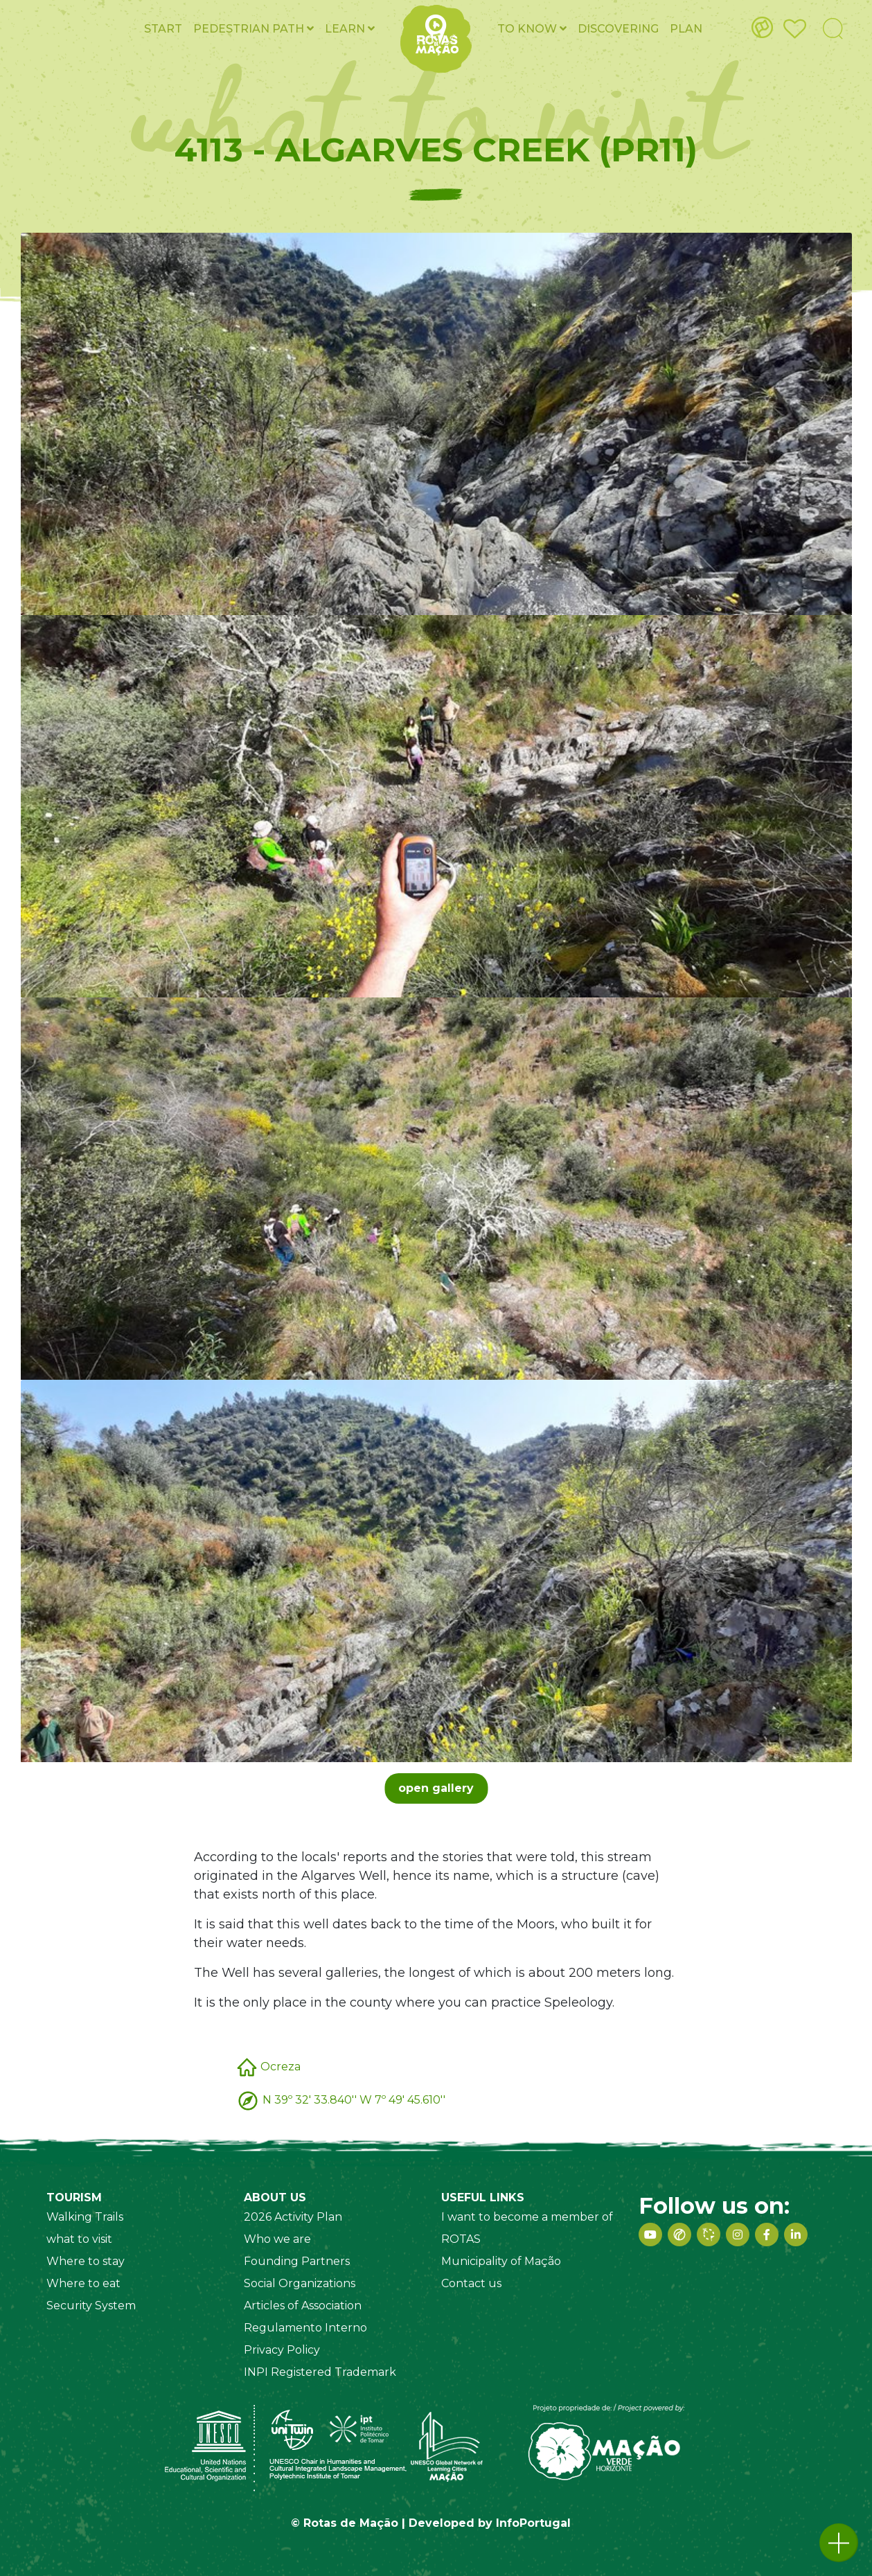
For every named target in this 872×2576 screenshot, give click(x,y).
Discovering (618, 28)
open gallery (436, 1788)
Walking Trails (84, 2216)
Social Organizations (299, 2283)
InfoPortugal (533, 2523)
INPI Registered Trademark (320, 2372)
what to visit (79, 2239)
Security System (91, 2305)
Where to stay (85, 2261)
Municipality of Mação (501, 2261)
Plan (686, 28)
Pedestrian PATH (253, 28)
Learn (350, 28)
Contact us (471, 2283)
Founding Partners (297, 2261)
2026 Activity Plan (293, 2216)
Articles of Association (303, 2305)
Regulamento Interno (305, 2327)
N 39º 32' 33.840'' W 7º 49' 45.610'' (354, 2099)
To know (532, 28)
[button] (838, 2542)
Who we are (277, 2239)
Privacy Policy (282, 2349)
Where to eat (83, 2283)
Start (163, 28)
